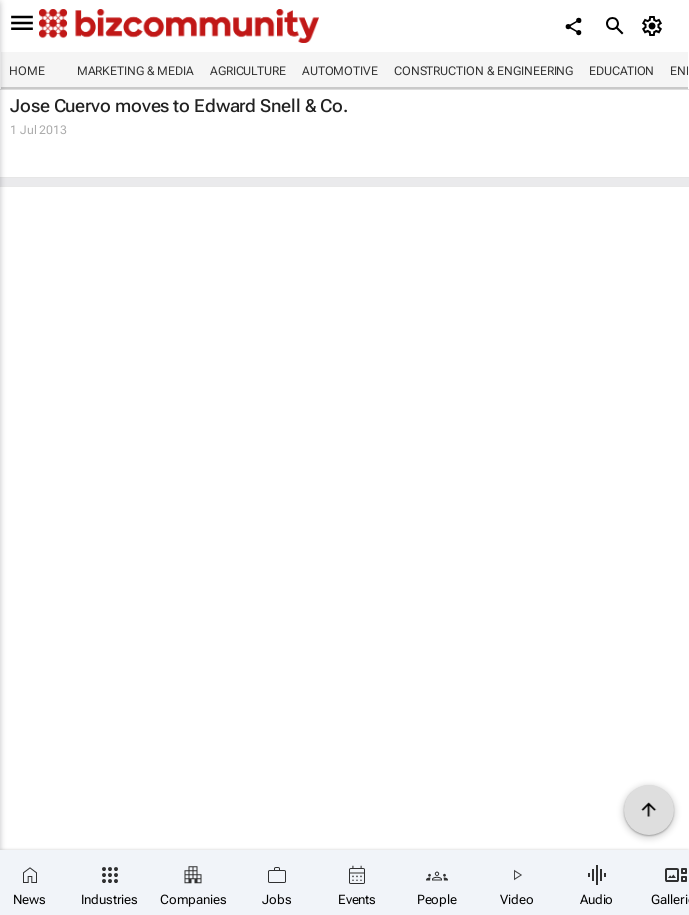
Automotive (340, 71)
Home (27, 71)
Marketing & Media (135, 71)
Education (621, 71)
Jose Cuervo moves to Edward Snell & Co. (179, 105)
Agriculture (248, 71)
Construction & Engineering (483, 71)
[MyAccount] (654, 26)
